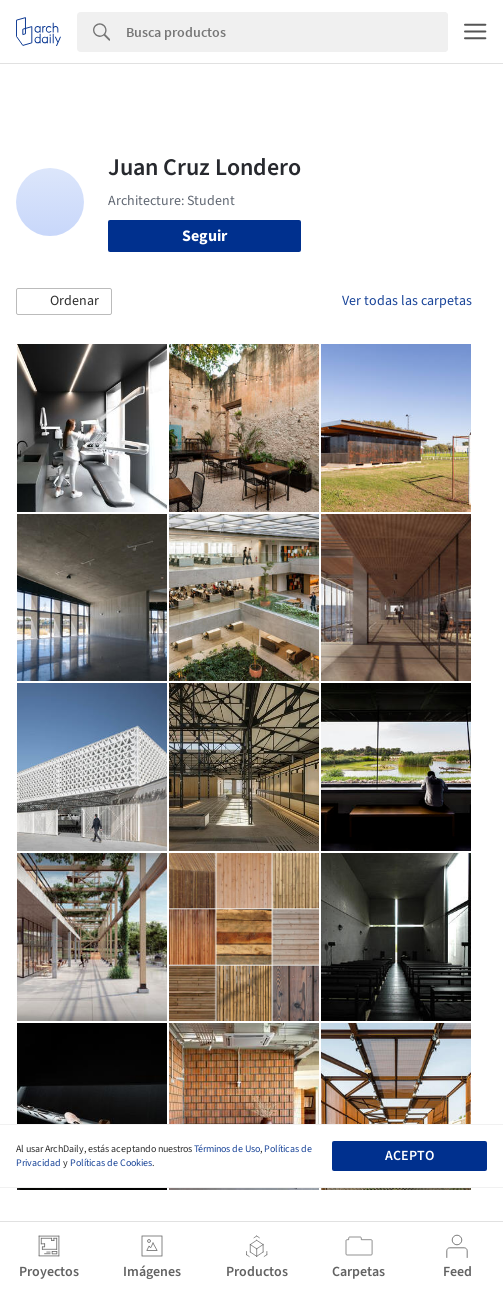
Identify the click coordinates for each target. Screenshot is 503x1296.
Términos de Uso (227, 1149)
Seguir (204, 236)
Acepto (409, 1156)
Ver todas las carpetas (407, 301)
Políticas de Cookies (111, 1163)
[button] (64, 302)
